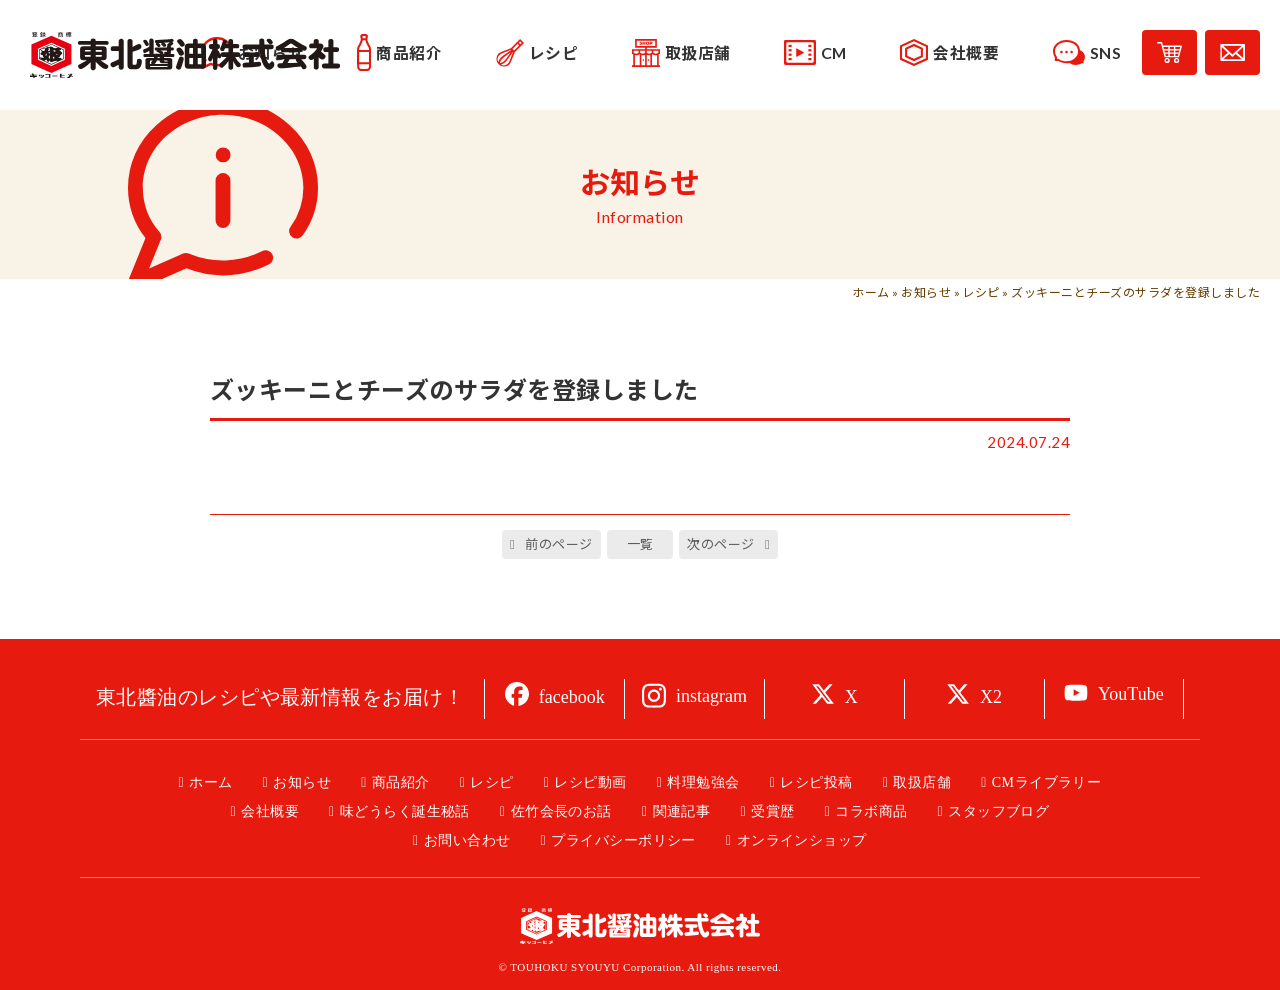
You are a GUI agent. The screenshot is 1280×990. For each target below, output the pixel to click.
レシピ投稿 (816, 782)
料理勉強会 (703, 782)
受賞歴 (772, 811)
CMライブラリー (1047, 782)
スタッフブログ (998, 811)
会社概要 (270, 811)
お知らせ (926, 292)
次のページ (720, 544)
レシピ (980, 292)
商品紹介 (401, 782)
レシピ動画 (590, 782)
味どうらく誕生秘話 (405, 811)
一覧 (640, 544)
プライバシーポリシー (623, 840)
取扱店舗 (922, 782)
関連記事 (682, 811)
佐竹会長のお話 (561, 811)
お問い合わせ (467, 840)
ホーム (870, 292)
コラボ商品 (871, 811)
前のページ (558, 544)
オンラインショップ (802, 840)
